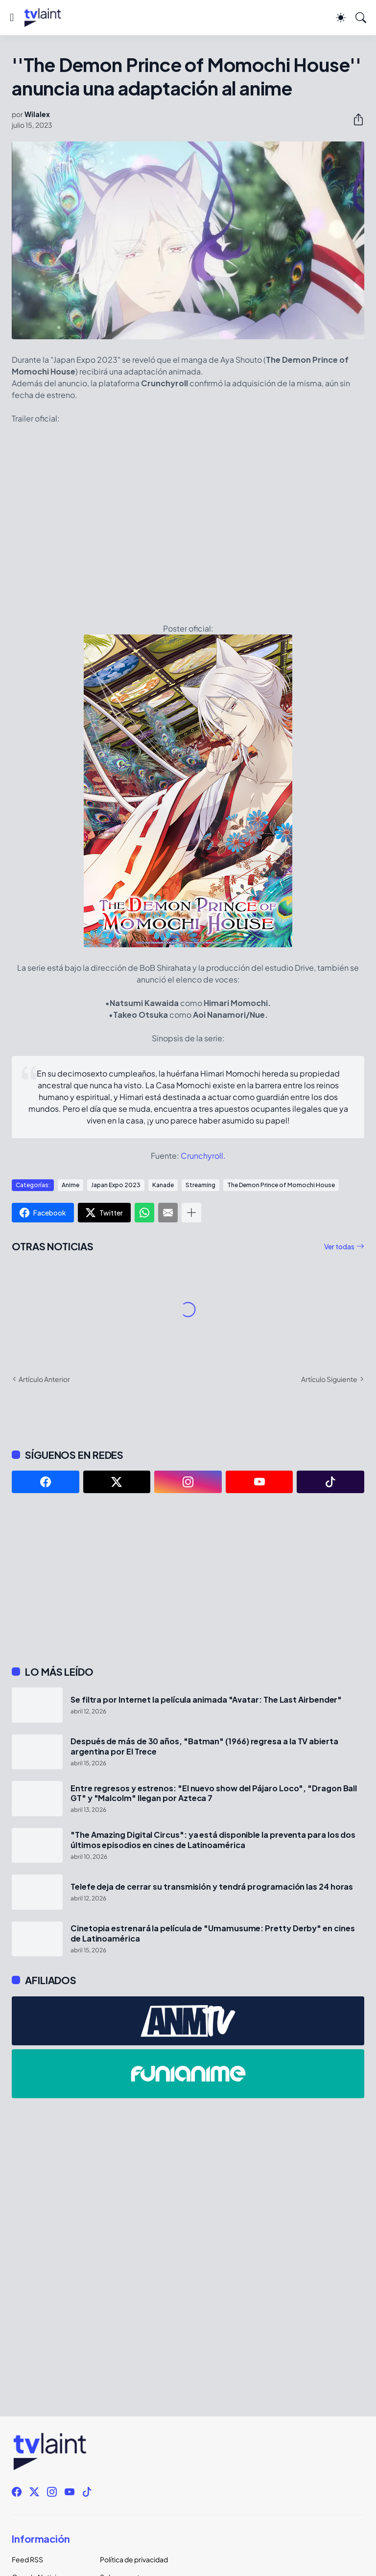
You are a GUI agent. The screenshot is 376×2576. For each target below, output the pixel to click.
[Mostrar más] (191, 1212)
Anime (70, 1185)
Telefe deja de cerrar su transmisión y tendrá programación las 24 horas (211, 1887)
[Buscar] (361, 17)
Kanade (163, 1185)
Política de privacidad (134, 2559)
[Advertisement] (188, 1579)
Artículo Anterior (44, 1379)
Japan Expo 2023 (116, 1185)
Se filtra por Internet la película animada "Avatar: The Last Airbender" (206, 1700)
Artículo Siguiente (329, 1379)
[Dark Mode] (341, 17)
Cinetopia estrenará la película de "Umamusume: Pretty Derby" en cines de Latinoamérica (212, 1933)
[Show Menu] (12, 17)
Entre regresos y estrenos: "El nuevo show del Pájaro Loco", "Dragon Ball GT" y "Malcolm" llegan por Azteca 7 (213, 1793)
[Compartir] (354, 119)
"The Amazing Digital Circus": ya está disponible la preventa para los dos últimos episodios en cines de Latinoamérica (212, 1840)
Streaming (200, 1185)
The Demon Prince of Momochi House (281, 1185)
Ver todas (339, 1246)
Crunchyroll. (203, 1155)
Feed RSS (27, 2559)
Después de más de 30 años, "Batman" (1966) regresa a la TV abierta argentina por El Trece (204, 1746)
